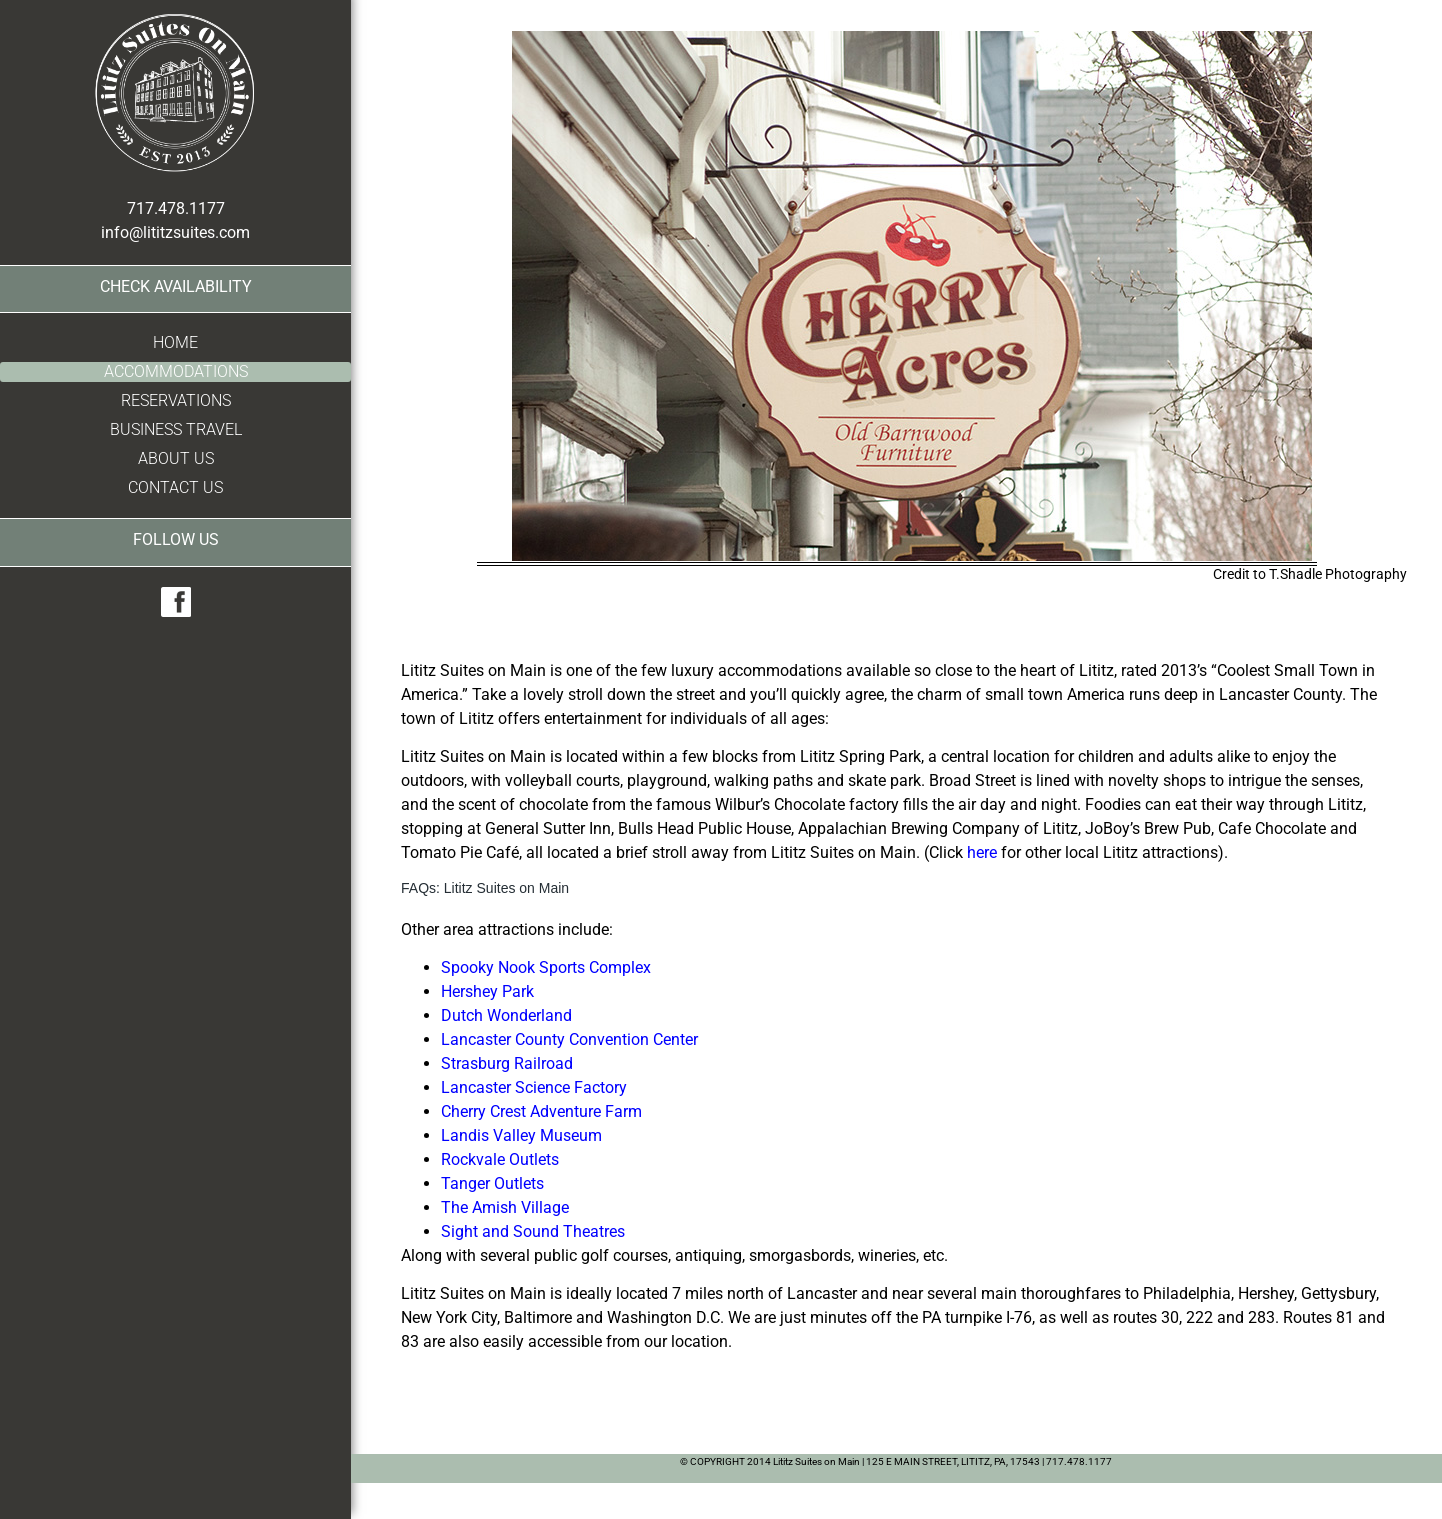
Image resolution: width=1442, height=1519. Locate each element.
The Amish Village (505, 1207)
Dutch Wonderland (506, 1015)
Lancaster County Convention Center (569, 1039)
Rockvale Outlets (500, 1159)
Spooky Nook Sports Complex (546, 967)
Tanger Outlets (492, 1183)
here (982, 852)
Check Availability (176, 286)
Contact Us (175, 487)
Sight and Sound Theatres (533, 1231)
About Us (176, 458)
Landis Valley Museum (521, 1135)
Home (175, 342)
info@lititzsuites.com (175, 232)
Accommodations (176, 371)
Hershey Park (487, 991)
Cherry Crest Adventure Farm (541, 1111)
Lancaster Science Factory (534, 1087)
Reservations (176, 400)
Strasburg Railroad (507, 1063)
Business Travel (176, 429)
